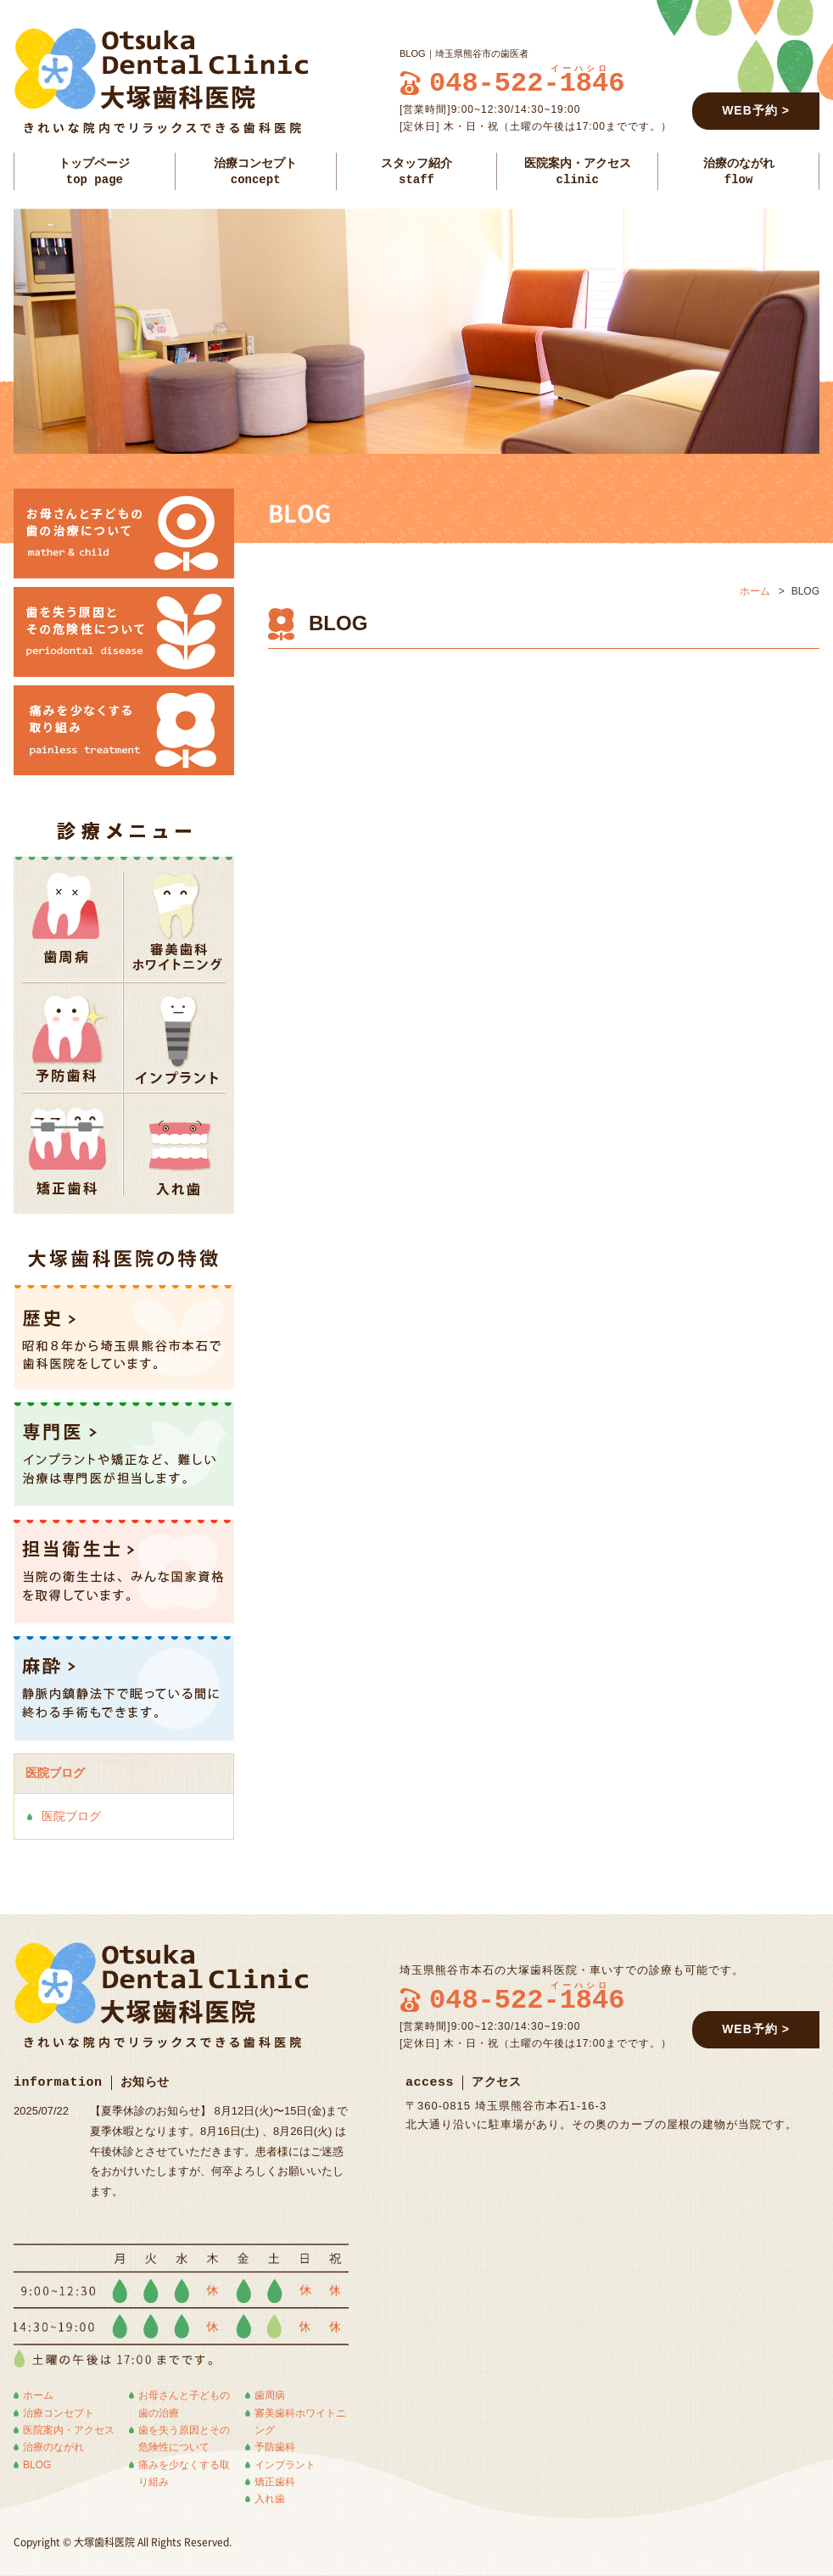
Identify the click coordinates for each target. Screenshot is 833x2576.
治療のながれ (53, 2447)
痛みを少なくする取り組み (184, 2473)
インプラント (285, 2465)
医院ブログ (71, 1816)
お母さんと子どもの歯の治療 (184, 2403)
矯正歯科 (274, 2482)
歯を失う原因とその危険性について (184, 2438)
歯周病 (269, 2395)
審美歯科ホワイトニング (300, 2421)
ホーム (755, 591)
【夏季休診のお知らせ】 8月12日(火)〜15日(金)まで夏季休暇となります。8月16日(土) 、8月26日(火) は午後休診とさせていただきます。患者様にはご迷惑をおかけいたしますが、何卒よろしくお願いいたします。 (219, 2151)
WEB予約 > (756, 110)
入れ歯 (269, 2499)
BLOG (37, 2465)
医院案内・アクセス (69, 2430)
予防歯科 (274, 2447)
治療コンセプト (58, 2413)
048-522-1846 (526, 83)
